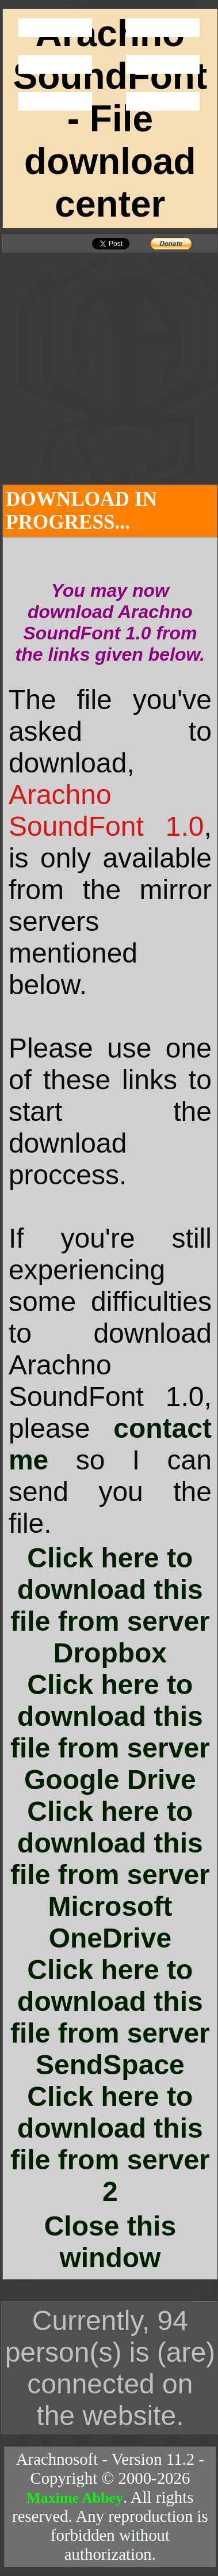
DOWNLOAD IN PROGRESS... (81, 510)
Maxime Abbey (74, 2498)
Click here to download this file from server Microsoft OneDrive (110, 1874)
